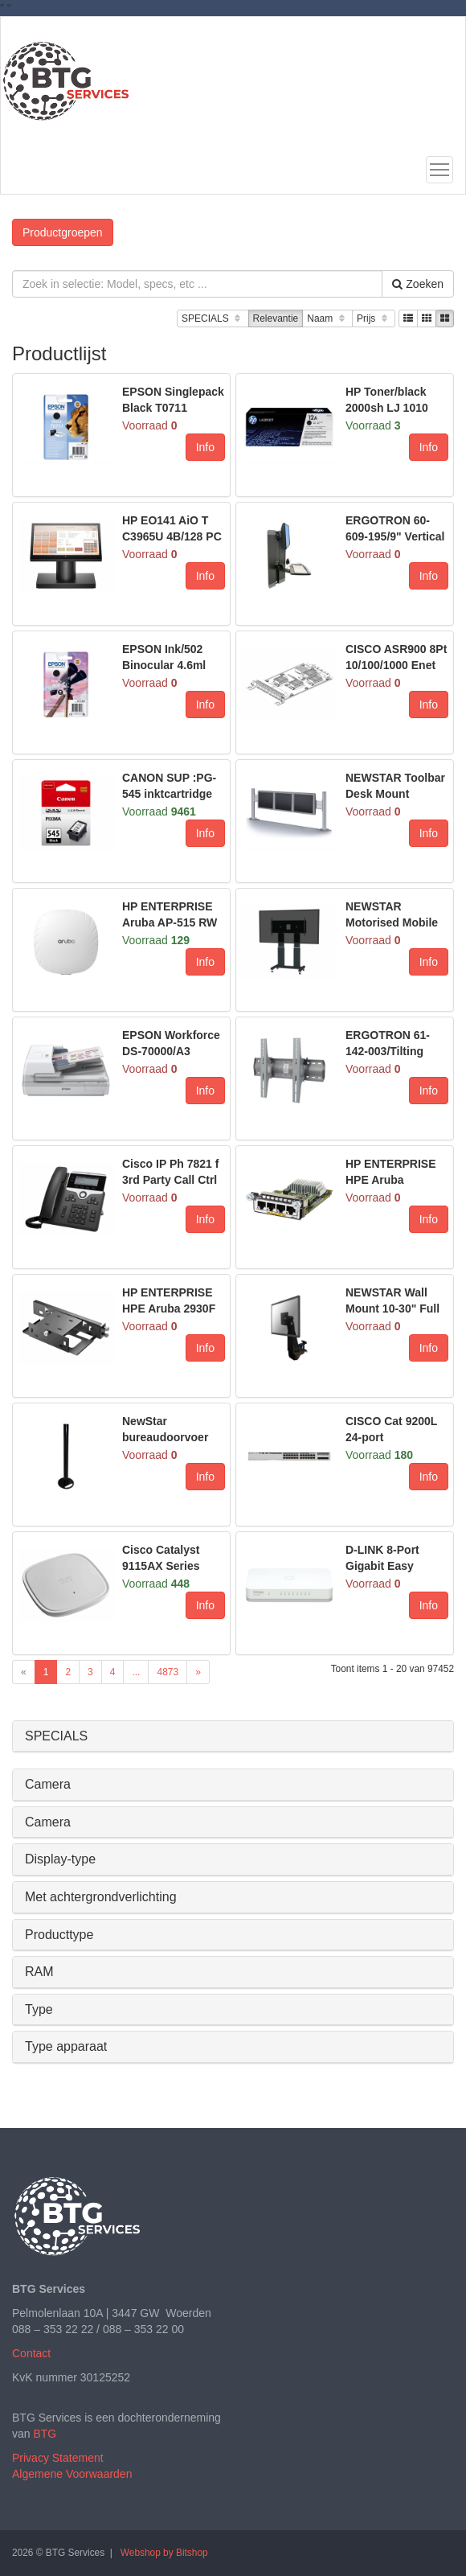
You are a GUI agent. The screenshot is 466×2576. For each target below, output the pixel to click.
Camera (48, 1784)
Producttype (59, 1934)
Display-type (60, 1859)
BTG (44, 2433)
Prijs (373, 319)
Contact (31, 2353)
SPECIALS (212, 319)
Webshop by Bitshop (164, 2552)
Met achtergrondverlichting (101, 1897)
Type (39, 2009)
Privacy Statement (58, 2457)
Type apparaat (66, 2046)
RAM (39, 1971)
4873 (167, 1672)
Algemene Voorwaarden (72, 2473)
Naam (327, 319)
